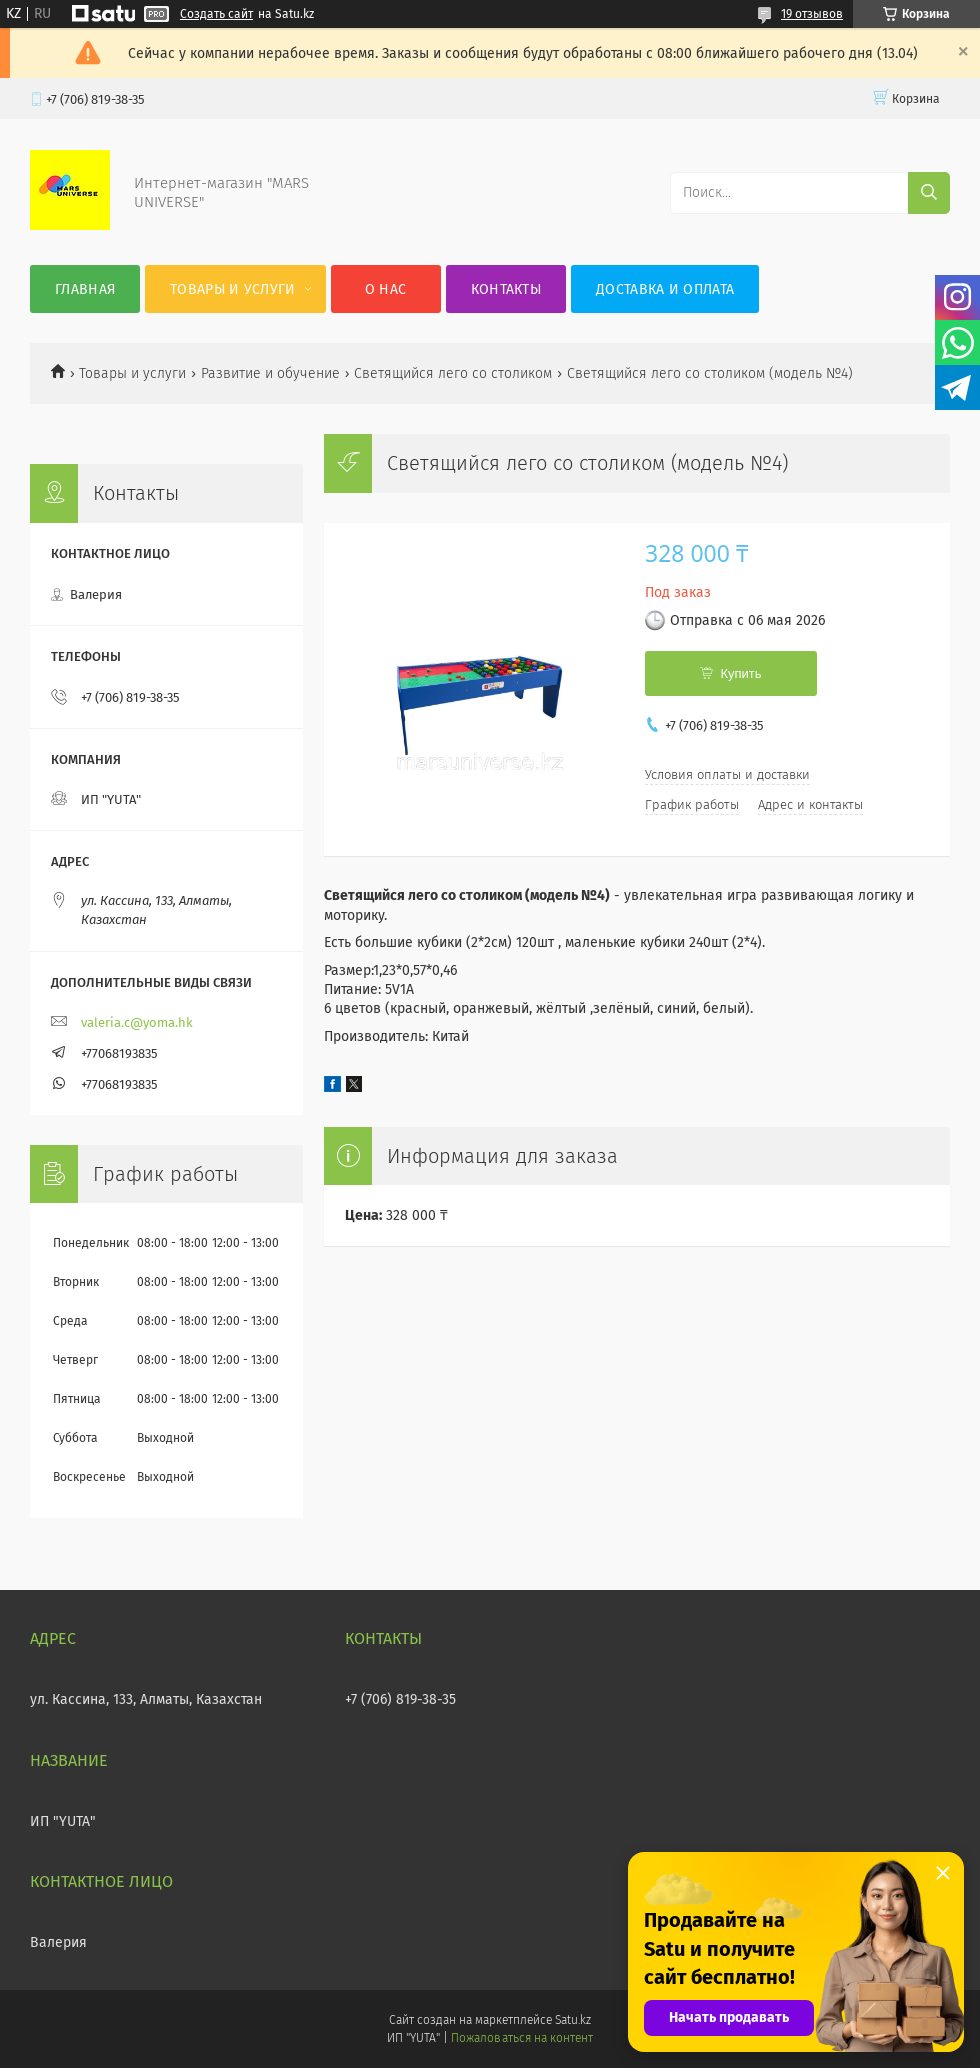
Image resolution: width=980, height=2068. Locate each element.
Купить (740, 673)
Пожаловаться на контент (521, 2038)
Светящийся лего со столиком (453, 373)
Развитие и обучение (270, 373)
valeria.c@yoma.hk (137, 1022)
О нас (386, 289)
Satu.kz (573, 2020)
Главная (85, 289)
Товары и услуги (233, 289)
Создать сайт (216, 14)
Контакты (506, 289)
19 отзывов (812, 14)
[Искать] (929, 193)
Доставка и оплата (665, 289)
